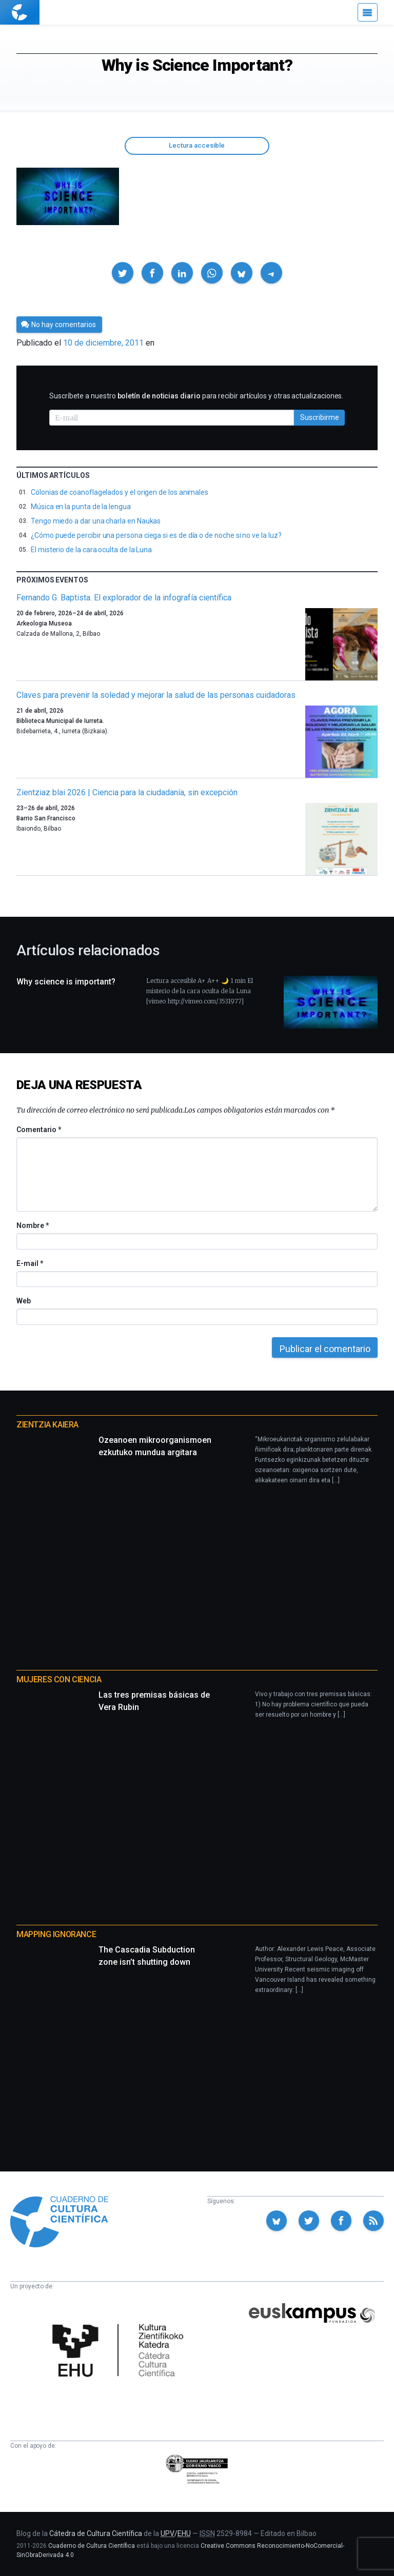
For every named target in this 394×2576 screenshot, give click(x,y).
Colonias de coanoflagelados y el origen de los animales (119, 492)
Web (23, 1301)
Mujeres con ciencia (58, 1679)
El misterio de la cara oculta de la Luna (91, 550)
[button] (122, 273)
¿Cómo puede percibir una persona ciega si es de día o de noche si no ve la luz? (156, 535)
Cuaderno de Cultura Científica (91, 2545)
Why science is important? (65, 982)
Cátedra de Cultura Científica (95, 2533)
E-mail (29, 1263)
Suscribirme (319, 417)
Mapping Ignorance (56, 1934)
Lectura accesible (197, 145)
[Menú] (368, 12)
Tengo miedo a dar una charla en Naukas (96, 521)
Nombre (32, 1225)
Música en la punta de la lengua (81, 506)
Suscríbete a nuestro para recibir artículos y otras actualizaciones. (196, 396)
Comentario (38, 1129)
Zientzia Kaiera (47, 1425)
